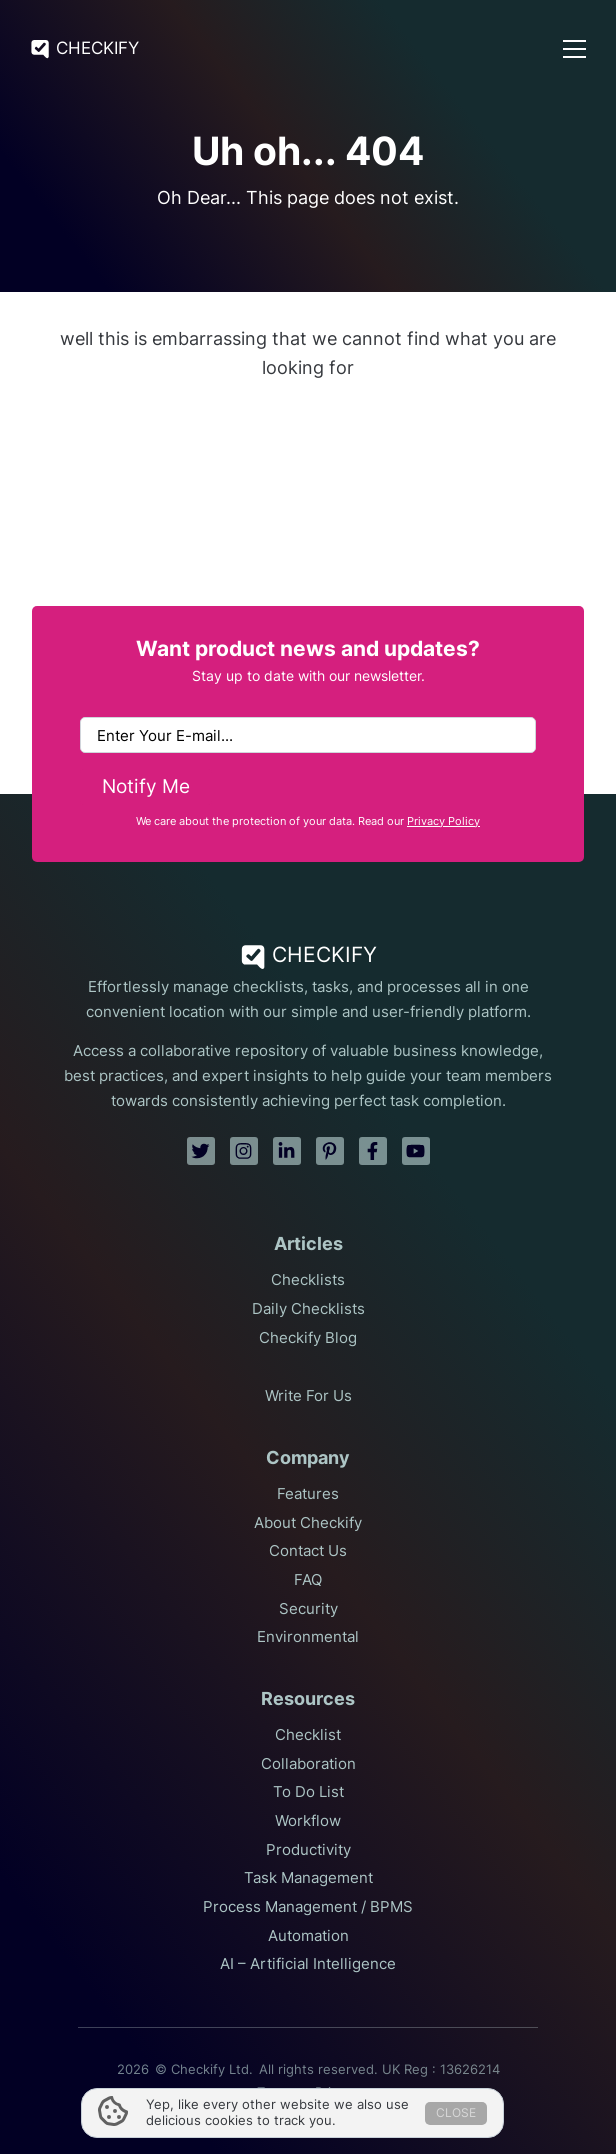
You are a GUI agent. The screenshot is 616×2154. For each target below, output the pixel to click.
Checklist (308, 1735)
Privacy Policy (443, 821)
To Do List (308, 1792)
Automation (308, 1936)
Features (308, 1494)
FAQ (308, 1580)
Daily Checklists (308, 1309)
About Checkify (308, 1523)
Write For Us (308, 1396)
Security (308, 1609)
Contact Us (308, 1551)
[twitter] (201, 1151)
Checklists (308, 1280)
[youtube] (416, 1151)
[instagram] (244, 1151)
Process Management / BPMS (308, 1907)
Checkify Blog (308, 1338)
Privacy (337, 2092)
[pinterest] (330, 1151)
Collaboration (308, 1764)
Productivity (308, 1850)
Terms (276, 2092)
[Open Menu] (574, 49)
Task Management (308, 1878)
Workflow (308, 1821)
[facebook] (373, 1151)
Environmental (308, 1637)
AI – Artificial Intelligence (308, 1964)
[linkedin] (287, 1151)
